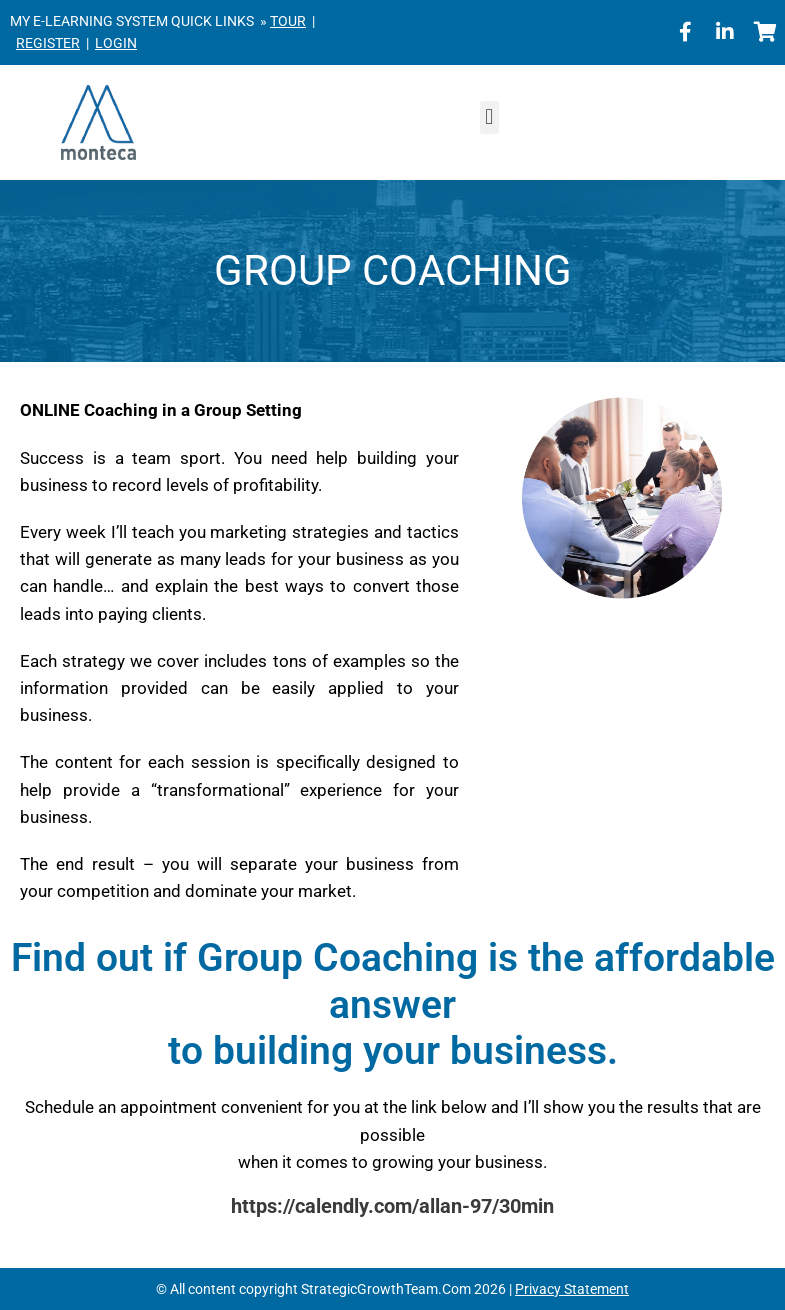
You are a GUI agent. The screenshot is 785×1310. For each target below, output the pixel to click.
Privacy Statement (572, 1289)
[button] (489, 117)
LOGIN (116, 43)
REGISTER (48, 43)
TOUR (288, 21)
